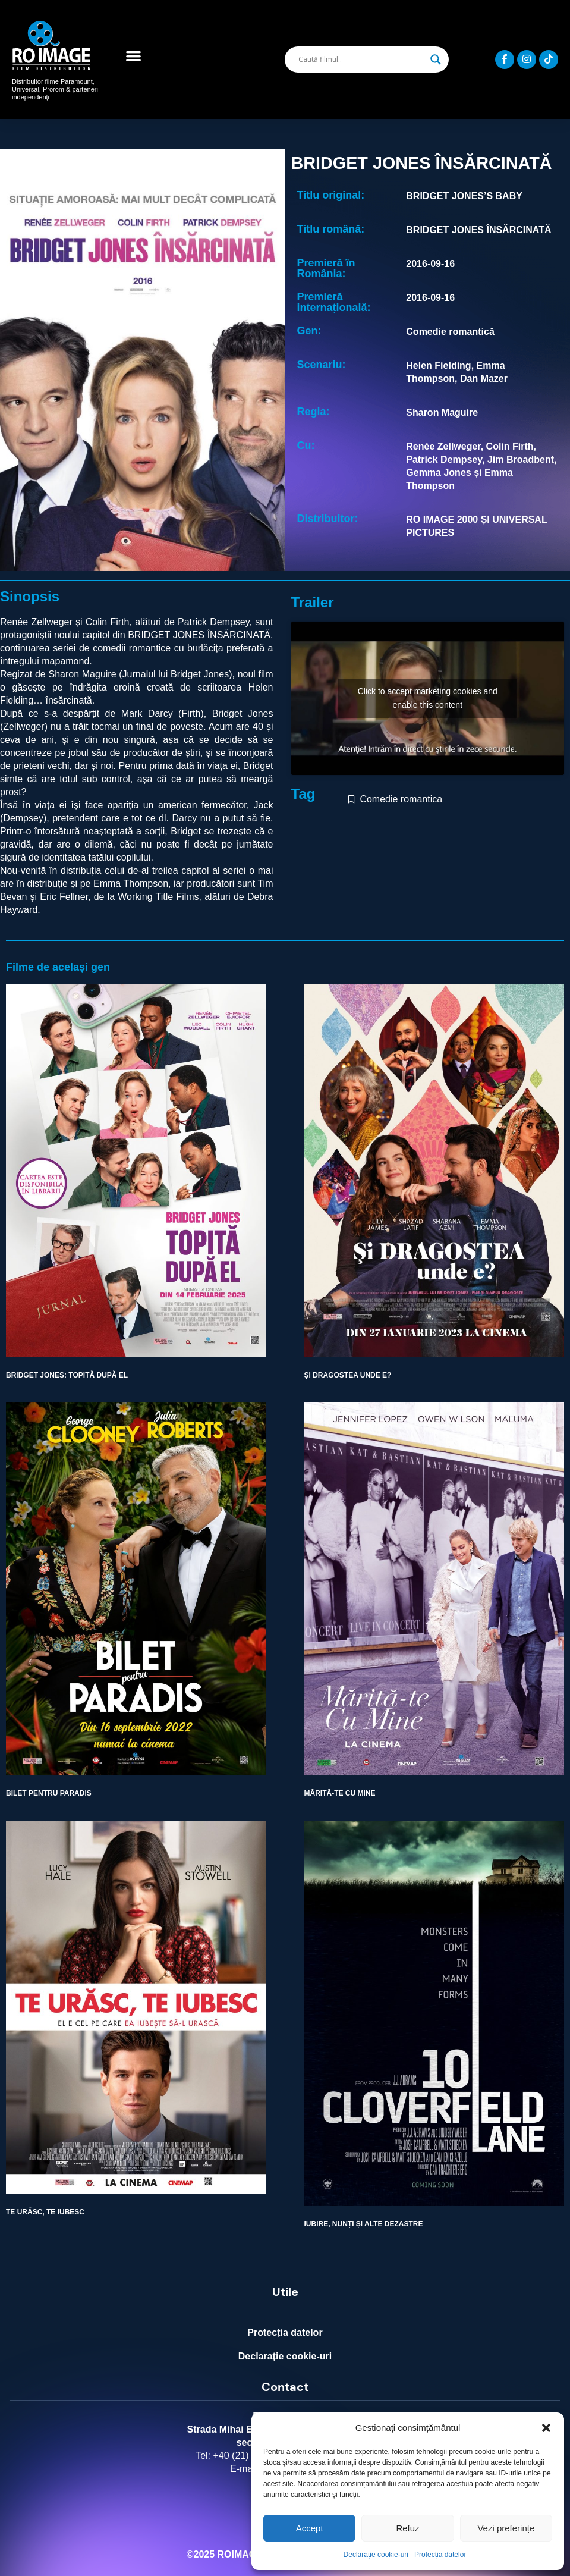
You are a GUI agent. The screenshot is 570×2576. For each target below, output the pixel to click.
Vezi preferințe (505, 2528)
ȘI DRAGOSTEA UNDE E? (348, 1375)
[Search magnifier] (435, 59)
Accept (309, 2528)
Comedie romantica (401, 799)
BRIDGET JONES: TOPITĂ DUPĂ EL (67, 1375)
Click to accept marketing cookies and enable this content (427, 698)
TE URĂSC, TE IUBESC (45, 2212)
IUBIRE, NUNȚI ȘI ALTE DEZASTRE (363, 2224)
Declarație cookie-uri (376, 2554)
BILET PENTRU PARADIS (49, 1793)
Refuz (407, 2528)
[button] (546, 2428)
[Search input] (361, 59)
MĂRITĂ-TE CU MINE (340, 1793)
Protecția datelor (440, 2554)
